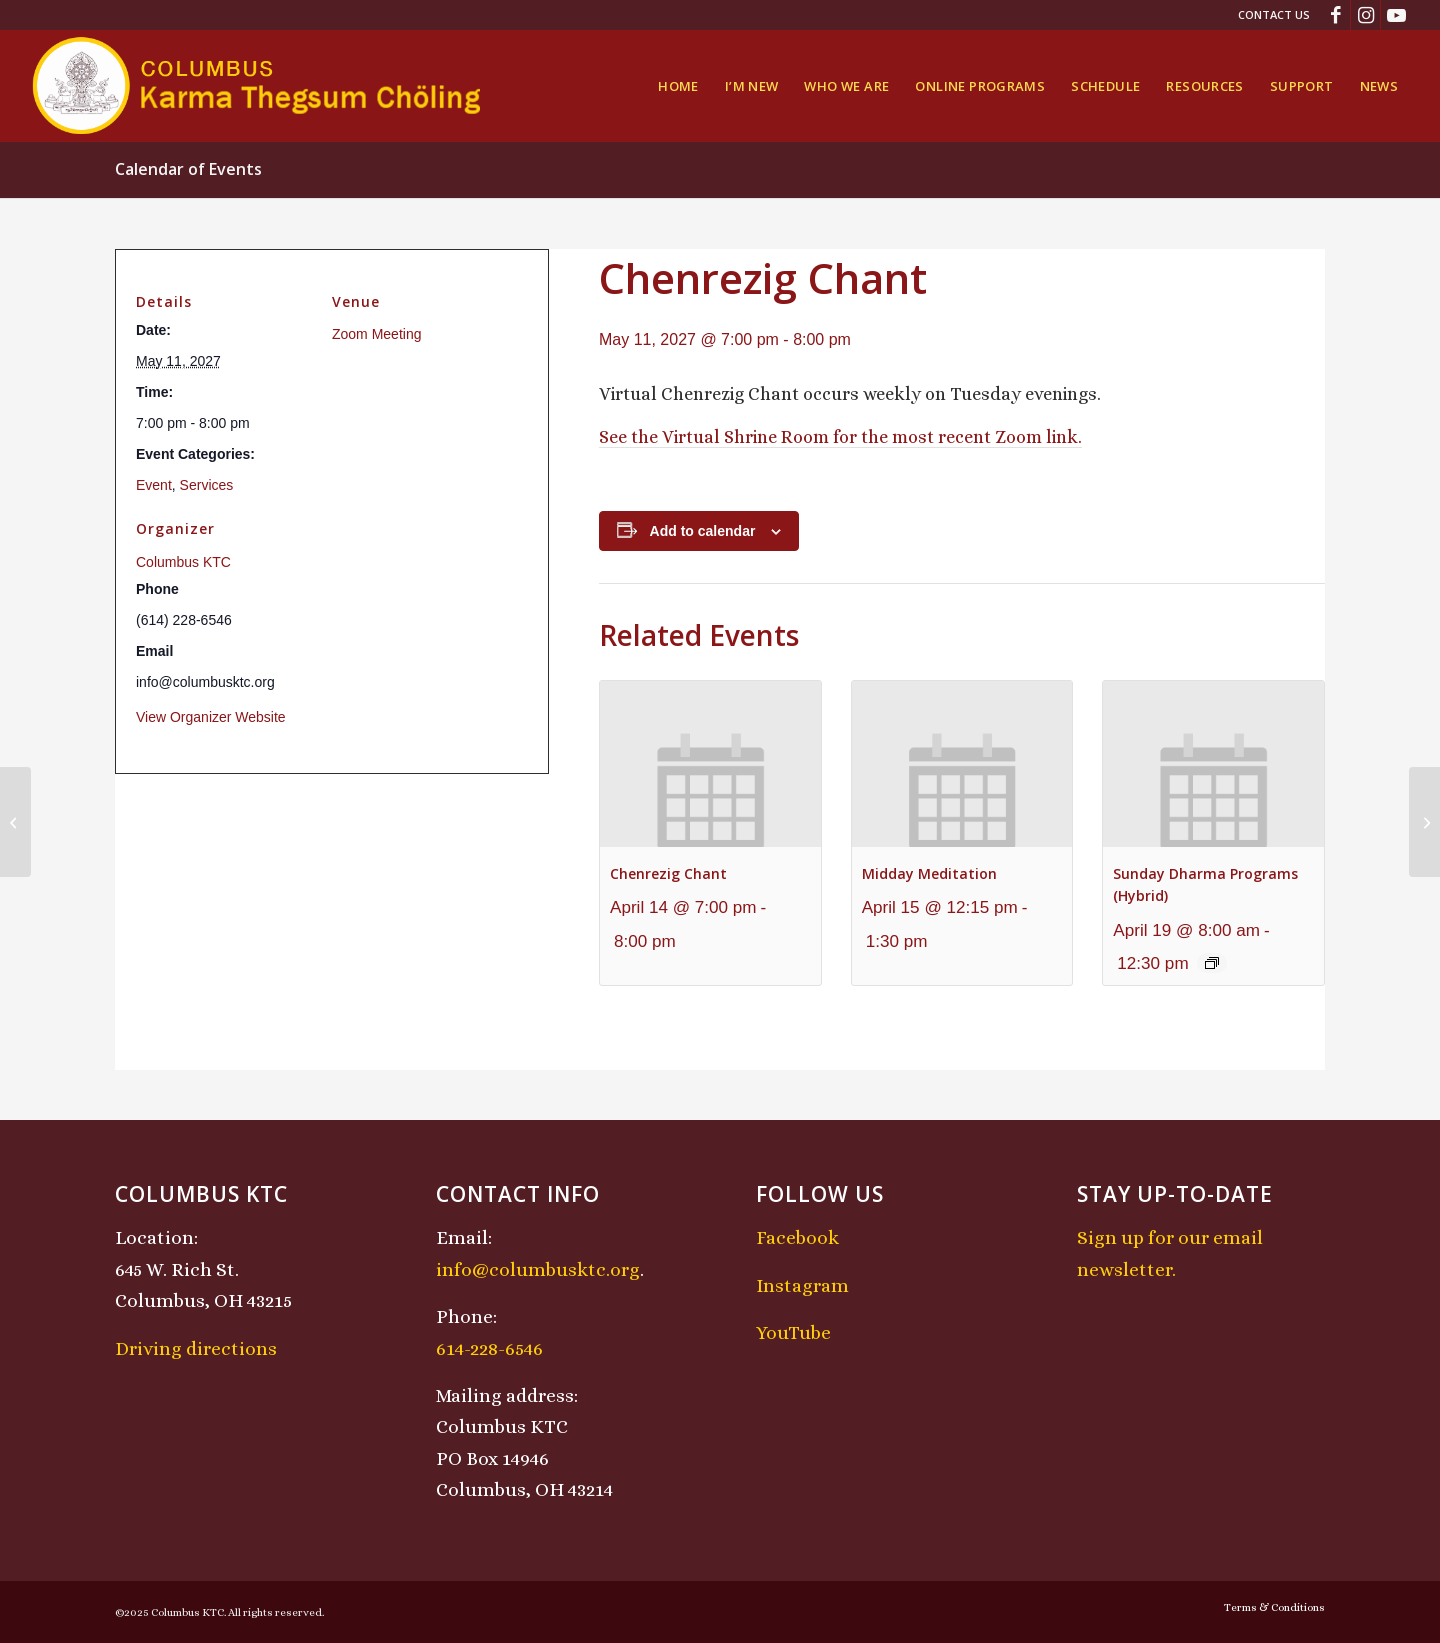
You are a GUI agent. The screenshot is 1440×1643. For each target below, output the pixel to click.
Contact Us (1274, 14)
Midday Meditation (929, 873)
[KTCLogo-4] (258, 86)
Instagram (802, 1285)
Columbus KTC (183, 562)
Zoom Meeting (376, 334)
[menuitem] (1269, 15)
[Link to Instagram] (1365, 15)
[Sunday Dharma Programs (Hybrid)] (15, 822)
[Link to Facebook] (1335, 15)
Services (207, 485)
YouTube (793, 1332)
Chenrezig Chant (668, 873)
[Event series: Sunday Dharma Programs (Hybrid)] (1212, 963)
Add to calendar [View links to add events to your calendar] (703, 531)
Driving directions (196, 1348)
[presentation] (710, 763)
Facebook (797, 1237)
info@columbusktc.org (538, 1269)
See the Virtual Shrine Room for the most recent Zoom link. (840, 437)
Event (154, 485)
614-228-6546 (489, 1348)
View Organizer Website (211, 717)
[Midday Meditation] (1424, 822)
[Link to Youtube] (1396, 15)
